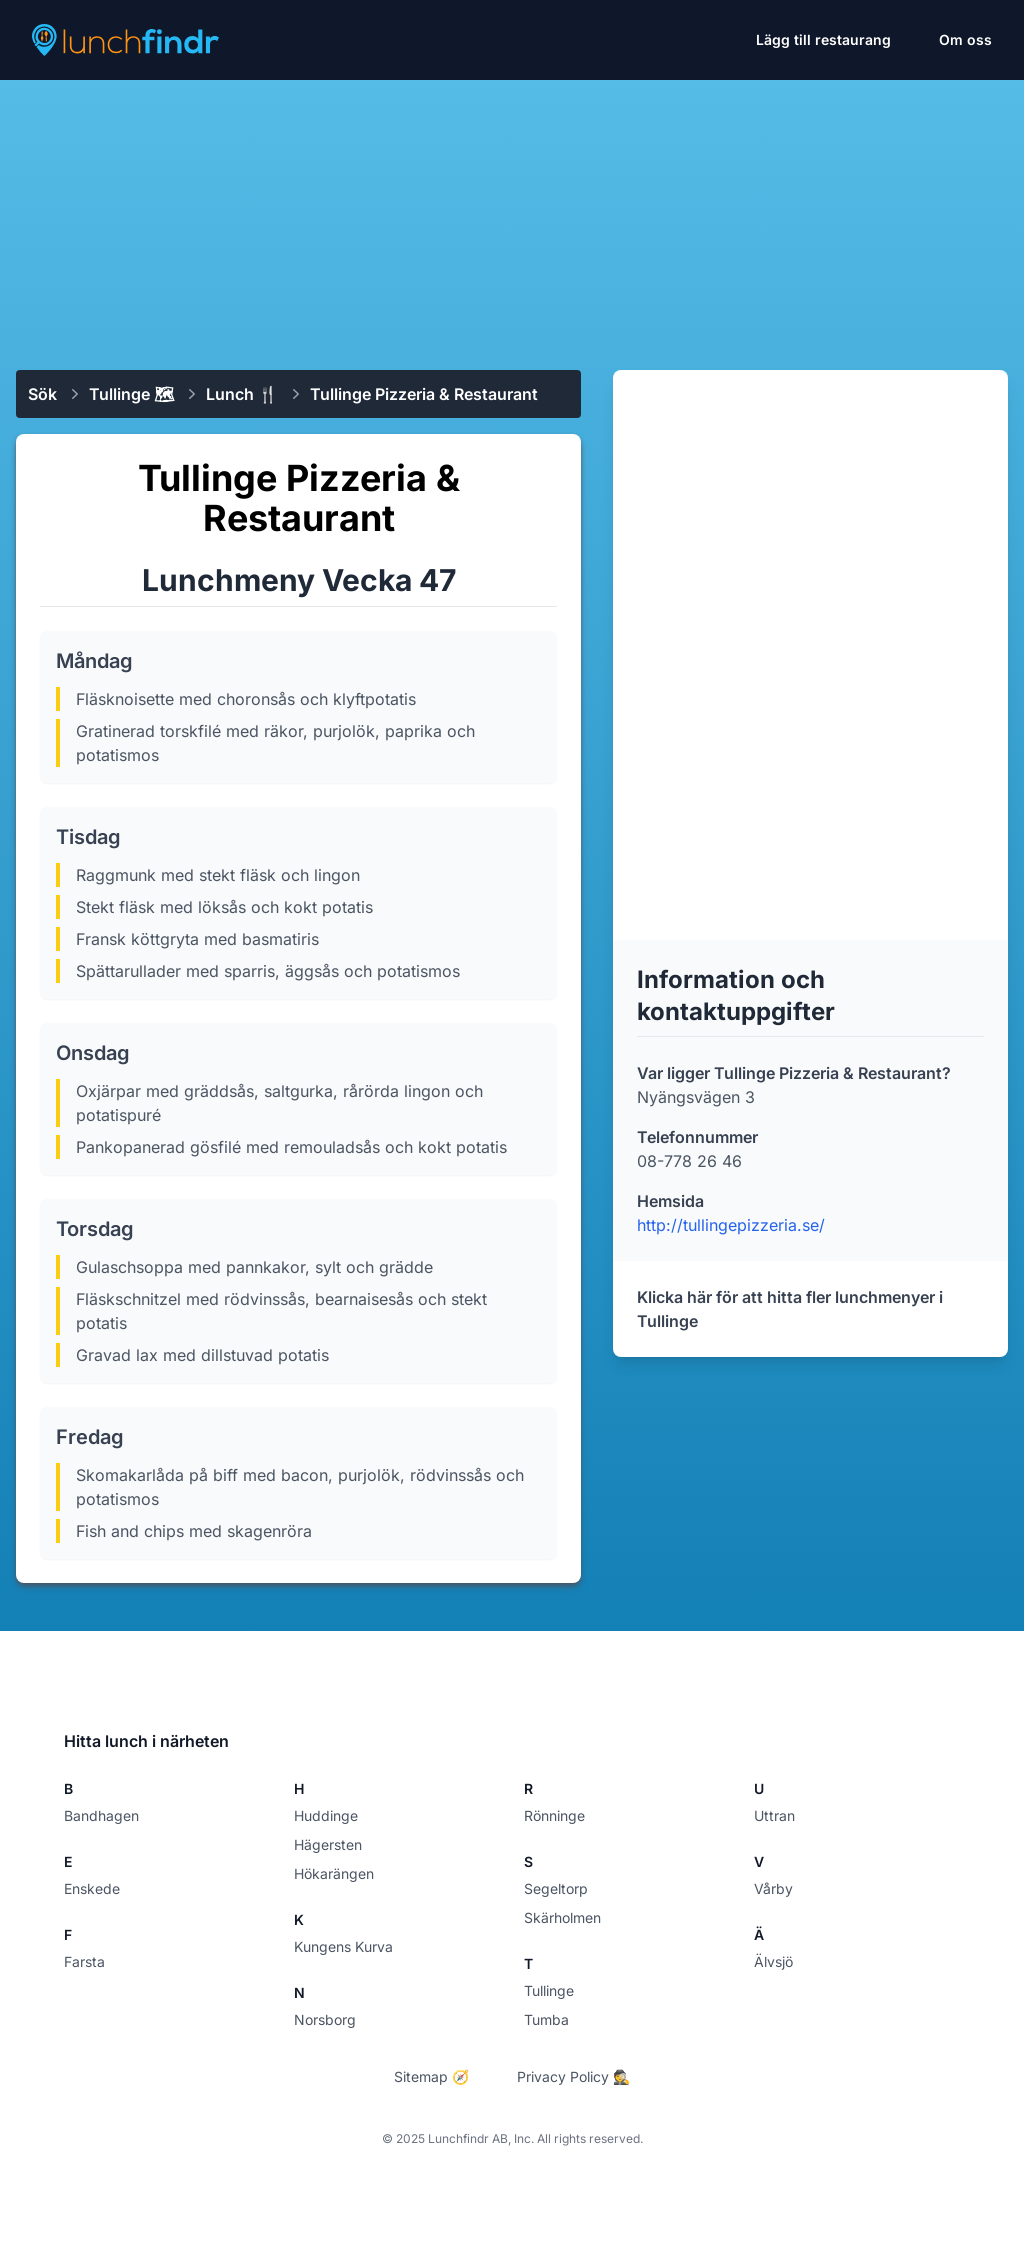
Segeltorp (556, 1888)
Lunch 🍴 (242, 394)
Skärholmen (562, 1917)
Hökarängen (334, 1873)
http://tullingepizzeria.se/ (731, 1225)
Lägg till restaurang (823, 39)
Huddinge (326, 1815)
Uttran (774, 1815)
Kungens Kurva (343, 1946)
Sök (42, 394)
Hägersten (328, 1844)
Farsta (84, 1961)
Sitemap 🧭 (431, 2076)
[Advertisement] (512, 217)
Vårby (773, 1888)
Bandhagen (101, 1815)
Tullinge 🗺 (131, 394)
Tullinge (549, 1990)
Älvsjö (773, 1961)
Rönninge (554, 1815)
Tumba (546, 2019)
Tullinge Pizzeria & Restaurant (424, 394)
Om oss (965, 39)
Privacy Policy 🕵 (573, 2076)
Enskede (92, 1888)
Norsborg (325, 2019)
